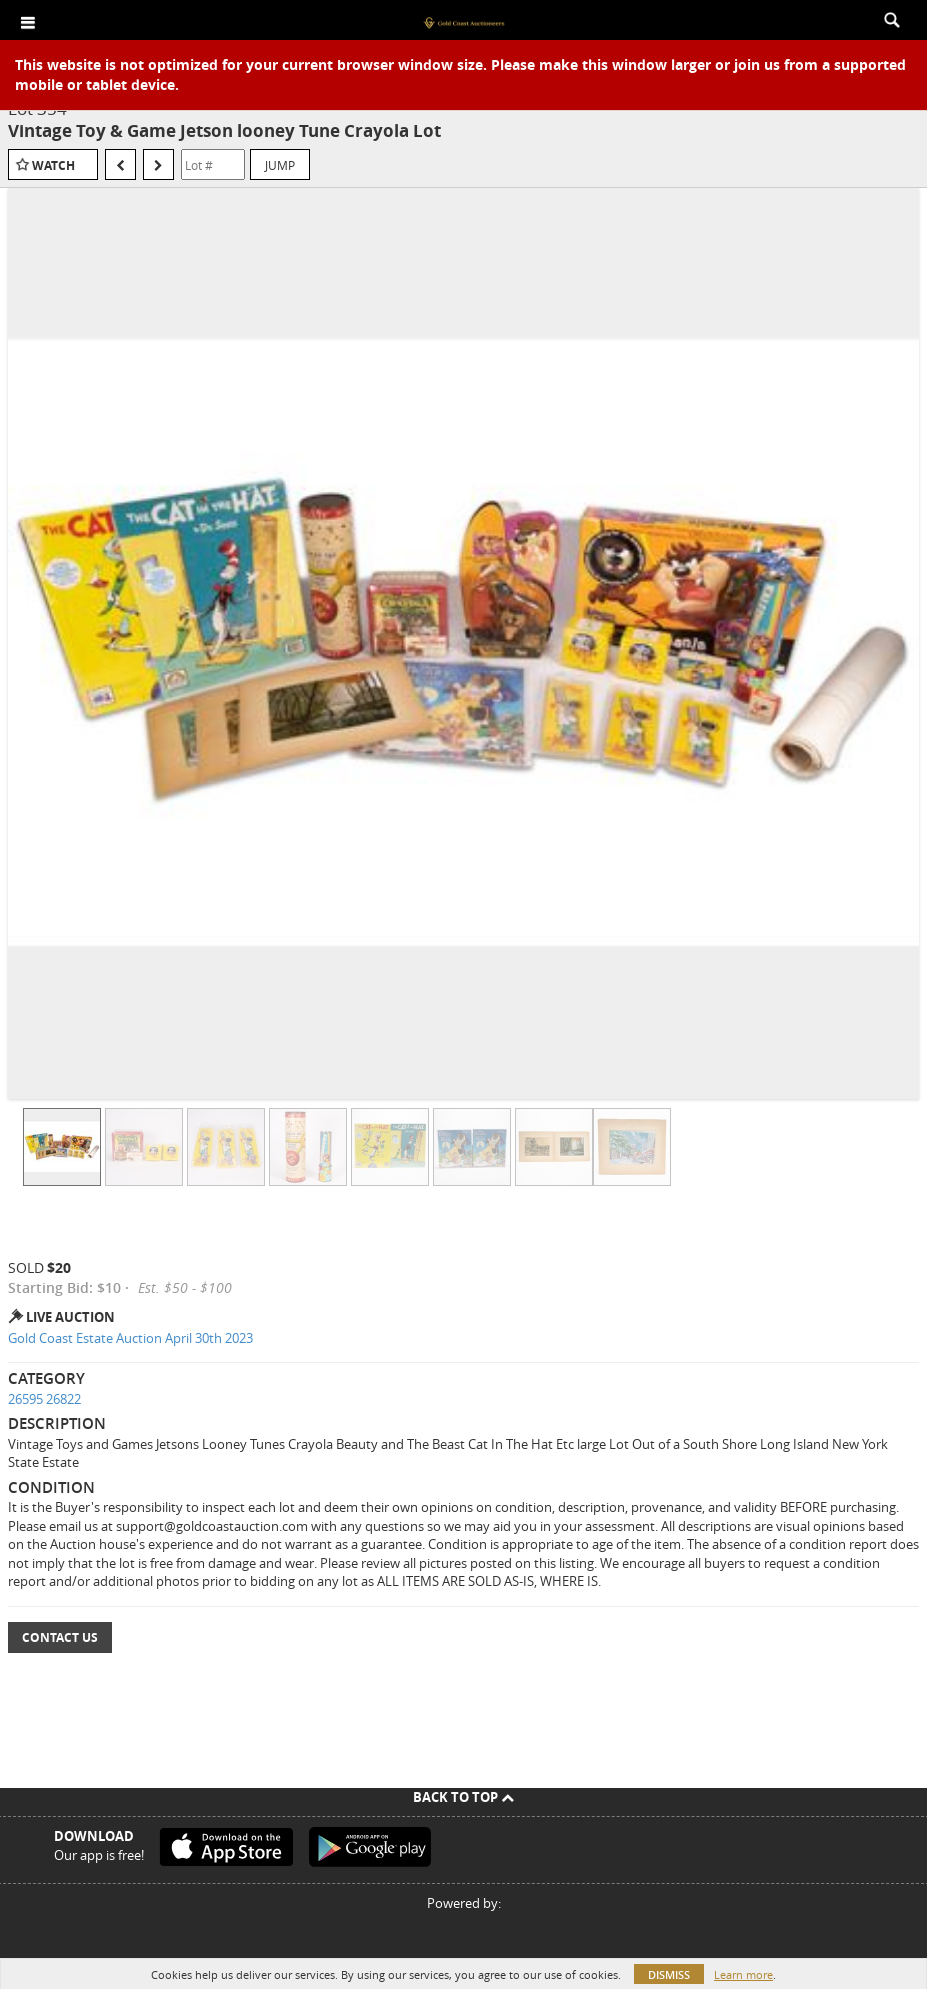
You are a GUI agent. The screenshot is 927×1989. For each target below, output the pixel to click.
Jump (280, 165)
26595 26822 (44, 1399)
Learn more (743, 1974)
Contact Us (60, 1637)
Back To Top (463, 1797)
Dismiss (669, 1974)
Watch (53, 165)
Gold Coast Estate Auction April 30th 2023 (130, 1338)
